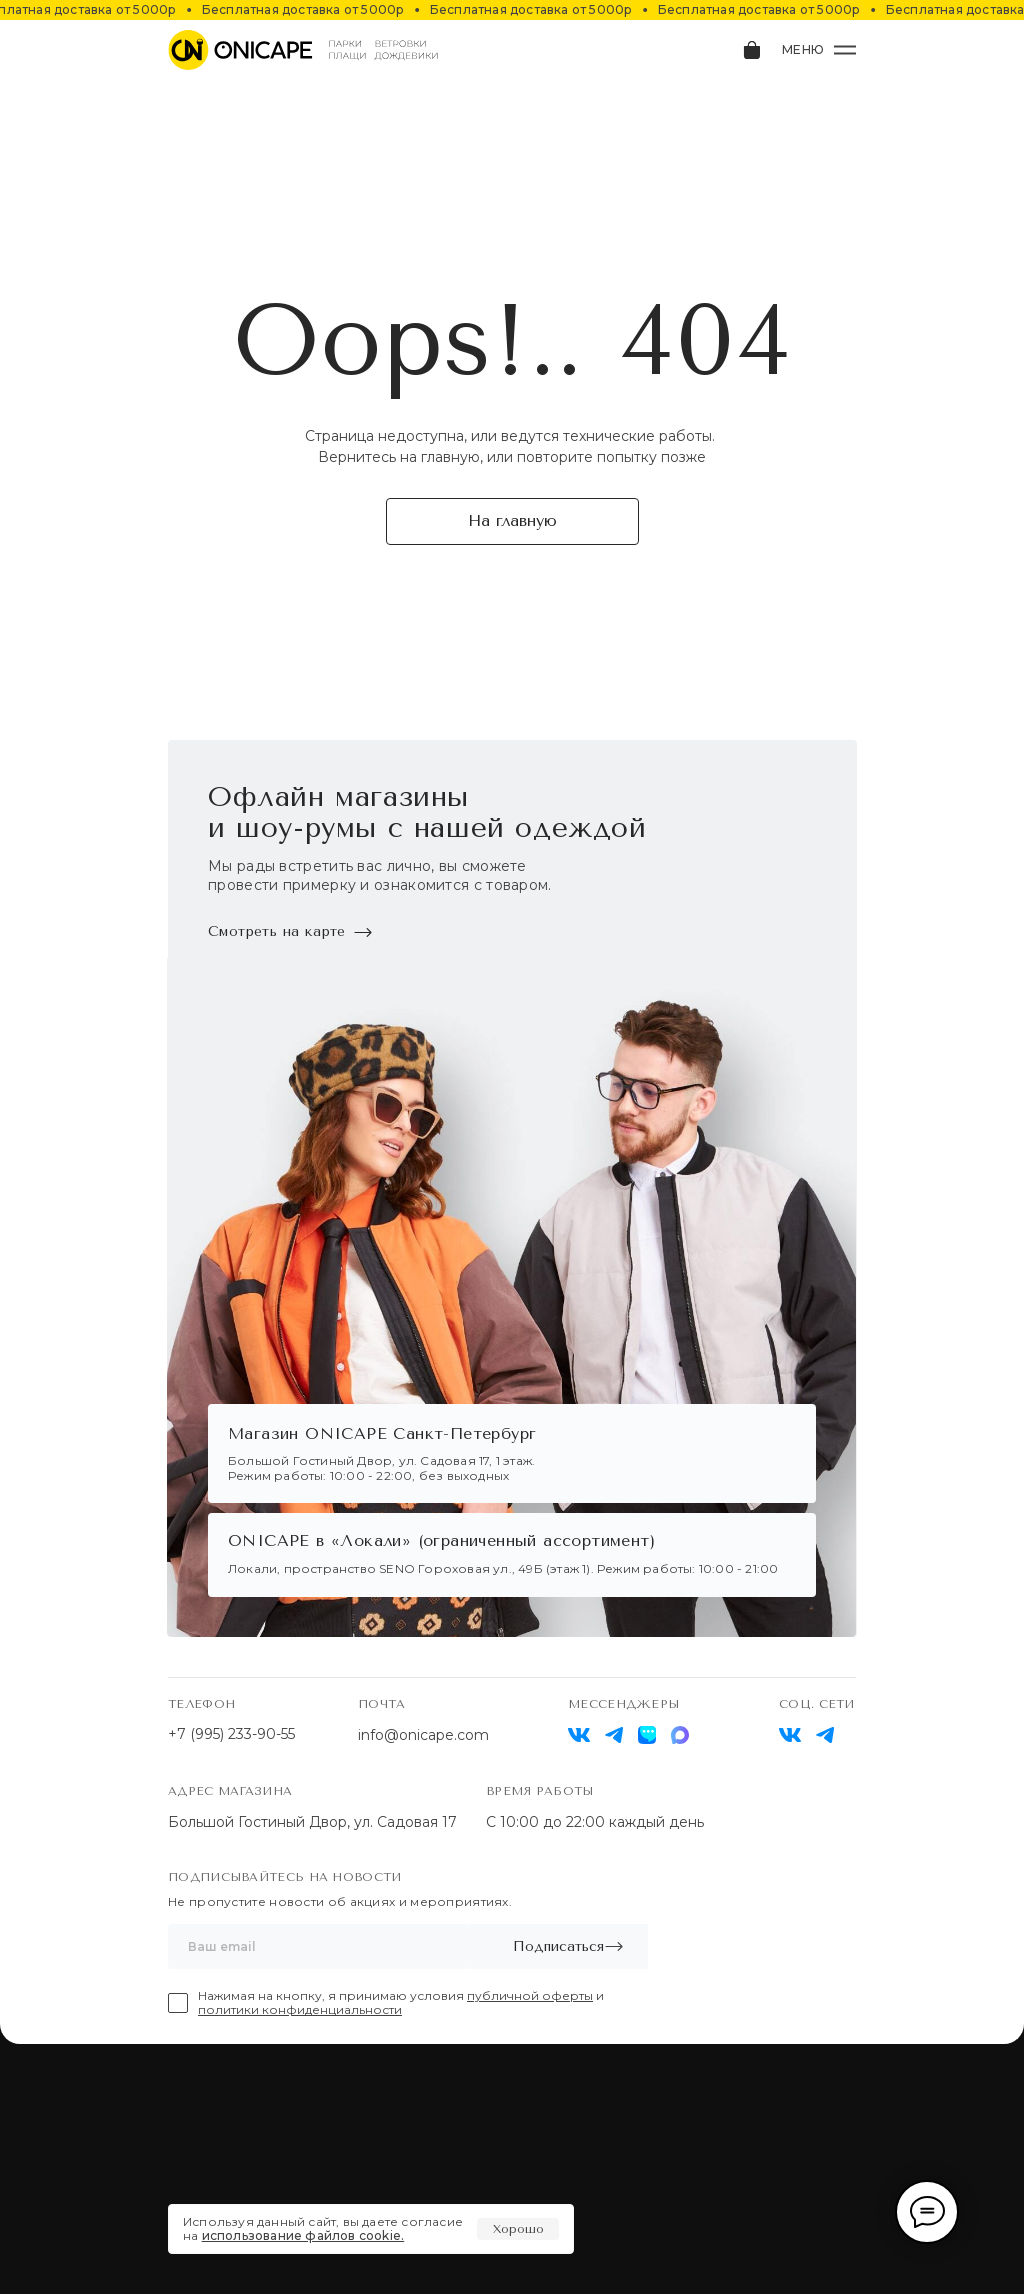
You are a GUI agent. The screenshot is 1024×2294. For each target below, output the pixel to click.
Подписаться (558, 1946)
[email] (318, 1946)
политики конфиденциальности (300, 2009)
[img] (790, 1735)
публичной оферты (530, 1995)
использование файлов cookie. (303, 2235)
